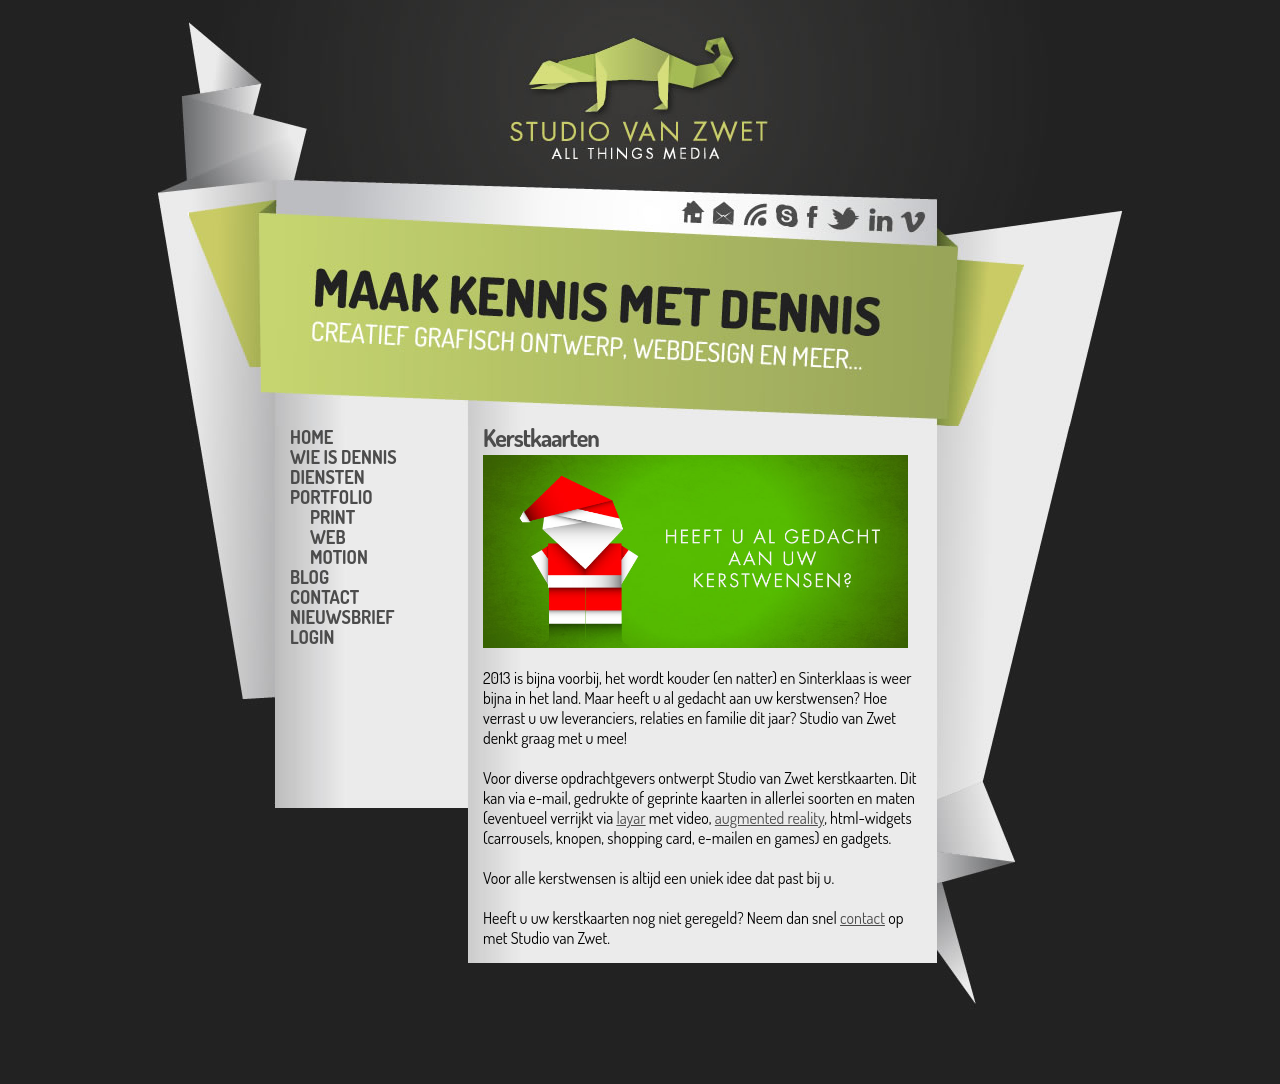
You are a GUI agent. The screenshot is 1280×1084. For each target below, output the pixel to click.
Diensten (327, 476)
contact (862, 918)
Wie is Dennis (343, 456)
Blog (309, 576)
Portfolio (331, 496)
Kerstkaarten (541, 437)
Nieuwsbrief (342, 616)
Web (328, 536)
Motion (339, 556)
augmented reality (769, 818)
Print (332, 516)
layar (630, 818)
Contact (324, 596)
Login (312, 636)
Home (311, 436)
